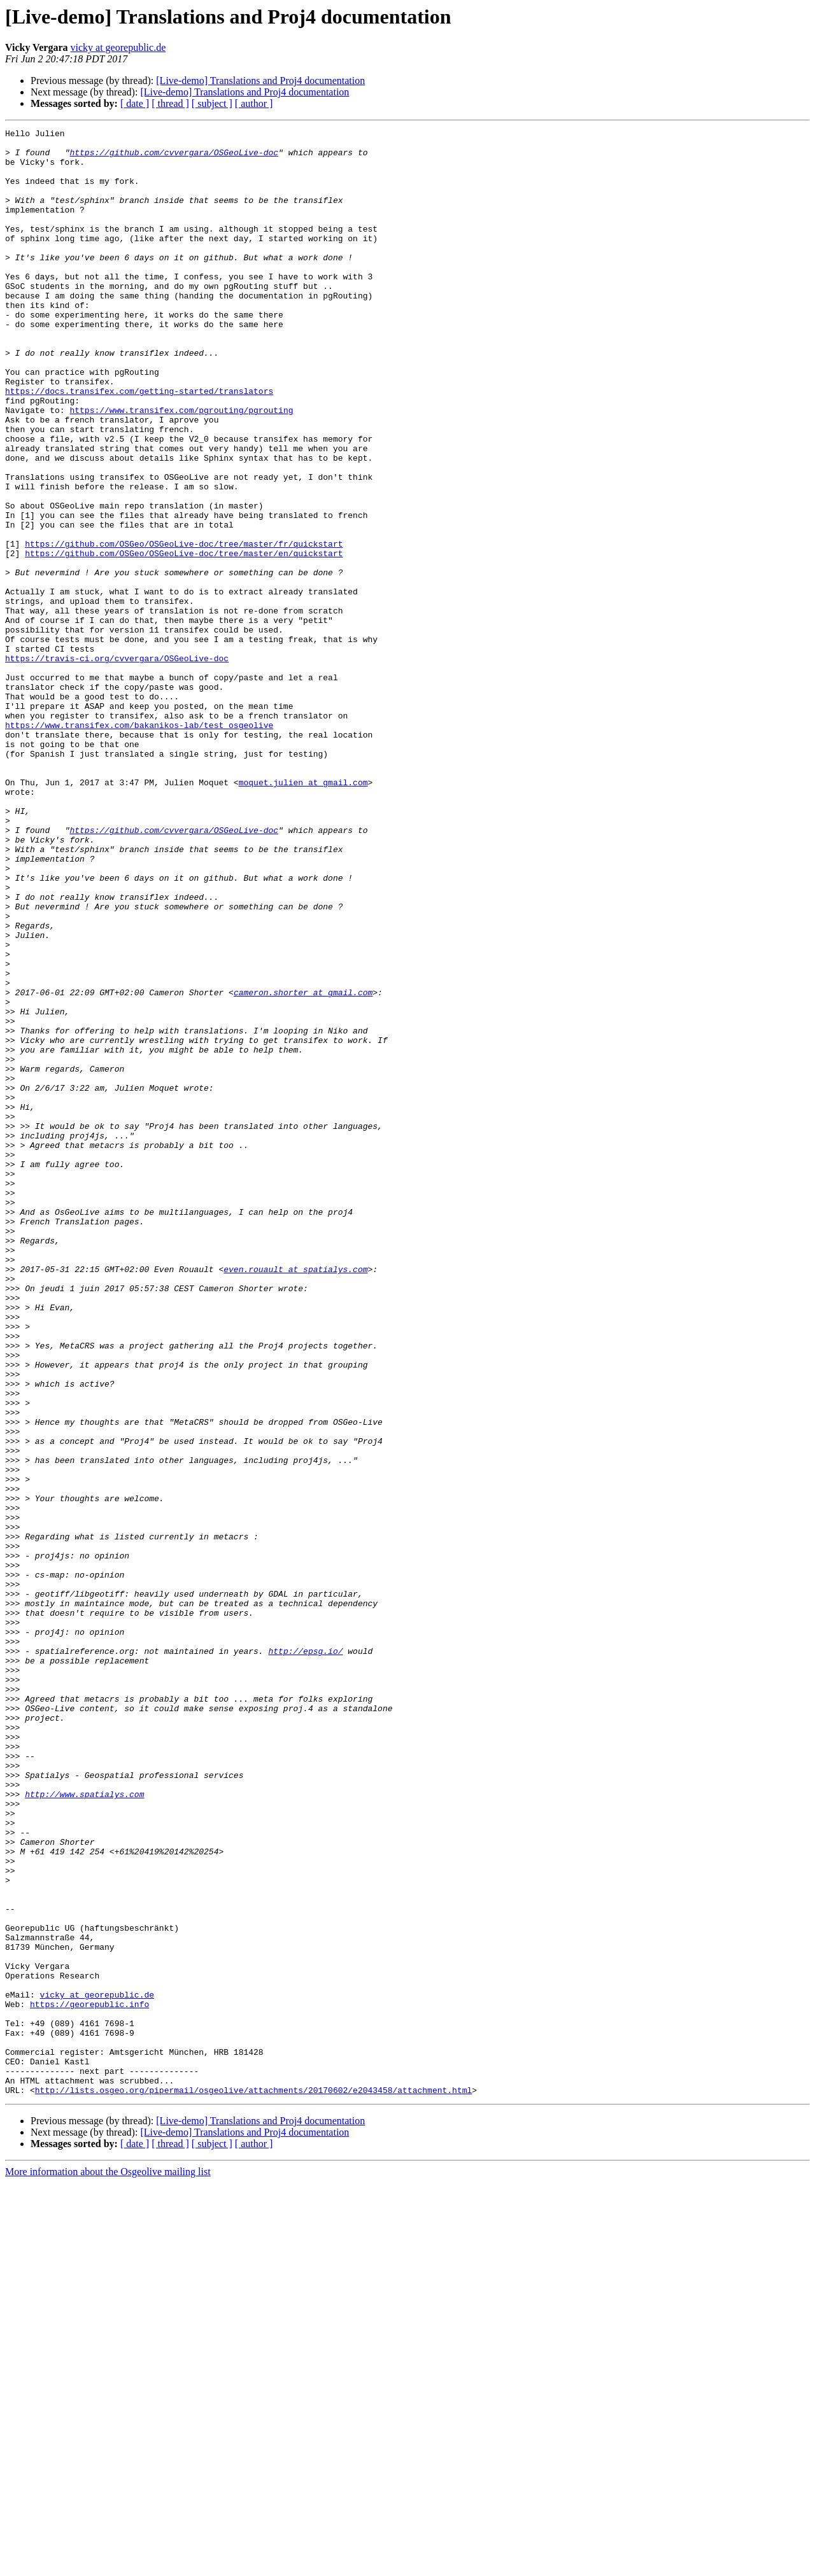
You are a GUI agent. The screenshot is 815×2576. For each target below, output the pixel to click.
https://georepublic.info (89, 2380)
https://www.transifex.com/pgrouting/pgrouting (181, 467)
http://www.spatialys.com (84, 2128)
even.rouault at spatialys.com (295, 1498)
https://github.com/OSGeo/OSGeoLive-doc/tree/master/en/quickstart (184, 639)
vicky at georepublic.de (118, 47)
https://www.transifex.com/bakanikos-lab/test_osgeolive (139, 845)
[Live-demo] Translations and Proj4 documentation (260, 80)
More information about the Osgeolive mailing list (108, 2564)
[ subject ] (212, 103)
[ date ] (134, 103)
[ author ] (254, 103)
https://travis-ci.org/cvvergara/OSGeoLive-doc (117, 765)
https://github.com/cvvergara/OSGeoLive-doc (173, 158)
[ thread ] (170, 103)
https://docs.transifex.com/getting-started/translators (139, 444)
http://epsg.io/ (305, 1956)
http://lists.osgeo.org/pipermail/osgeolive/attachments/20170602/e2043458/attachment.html (253, 2483)
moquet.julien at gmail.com (303, 914)
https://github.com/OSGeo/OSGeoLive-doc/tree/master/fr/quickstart (184, 627)
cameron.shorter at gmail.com (303, 1166)
